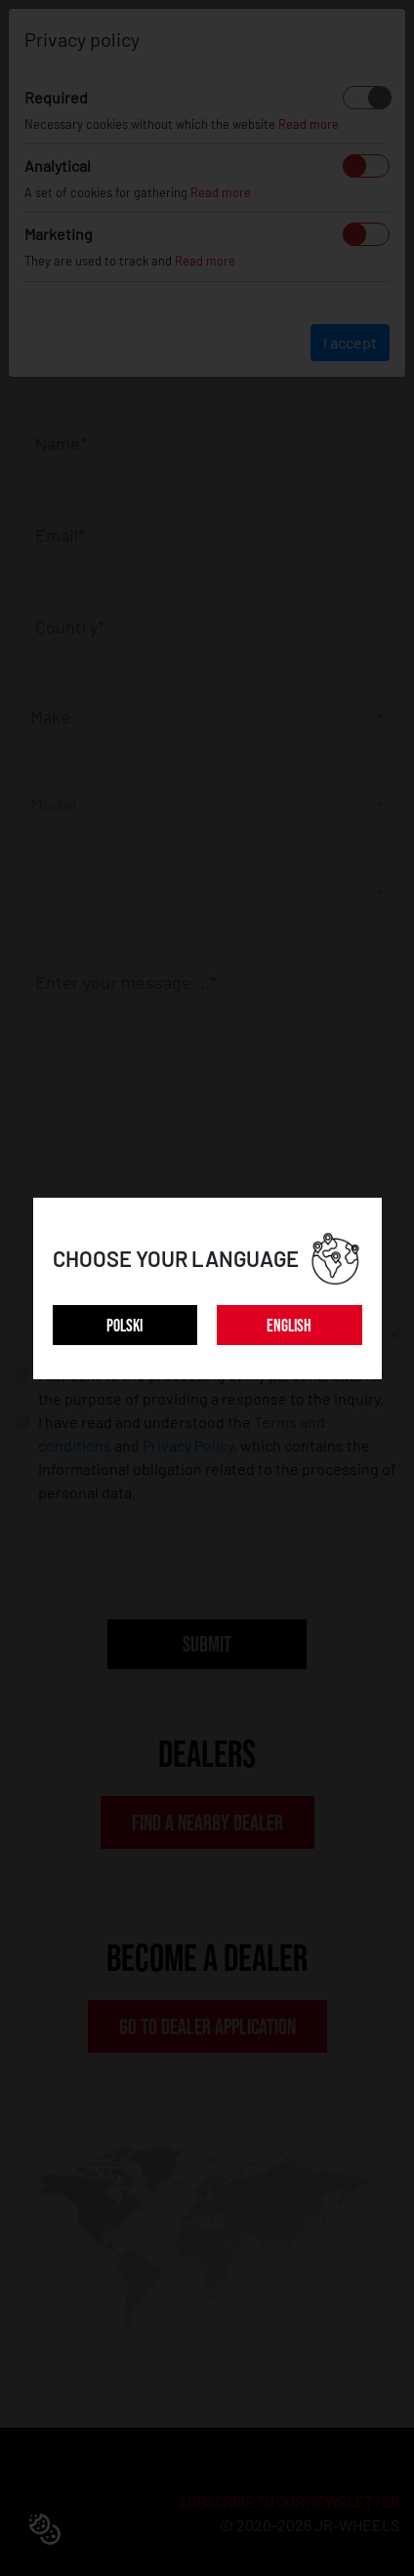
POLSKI (124, 1326)
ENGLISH (289, 1326)
